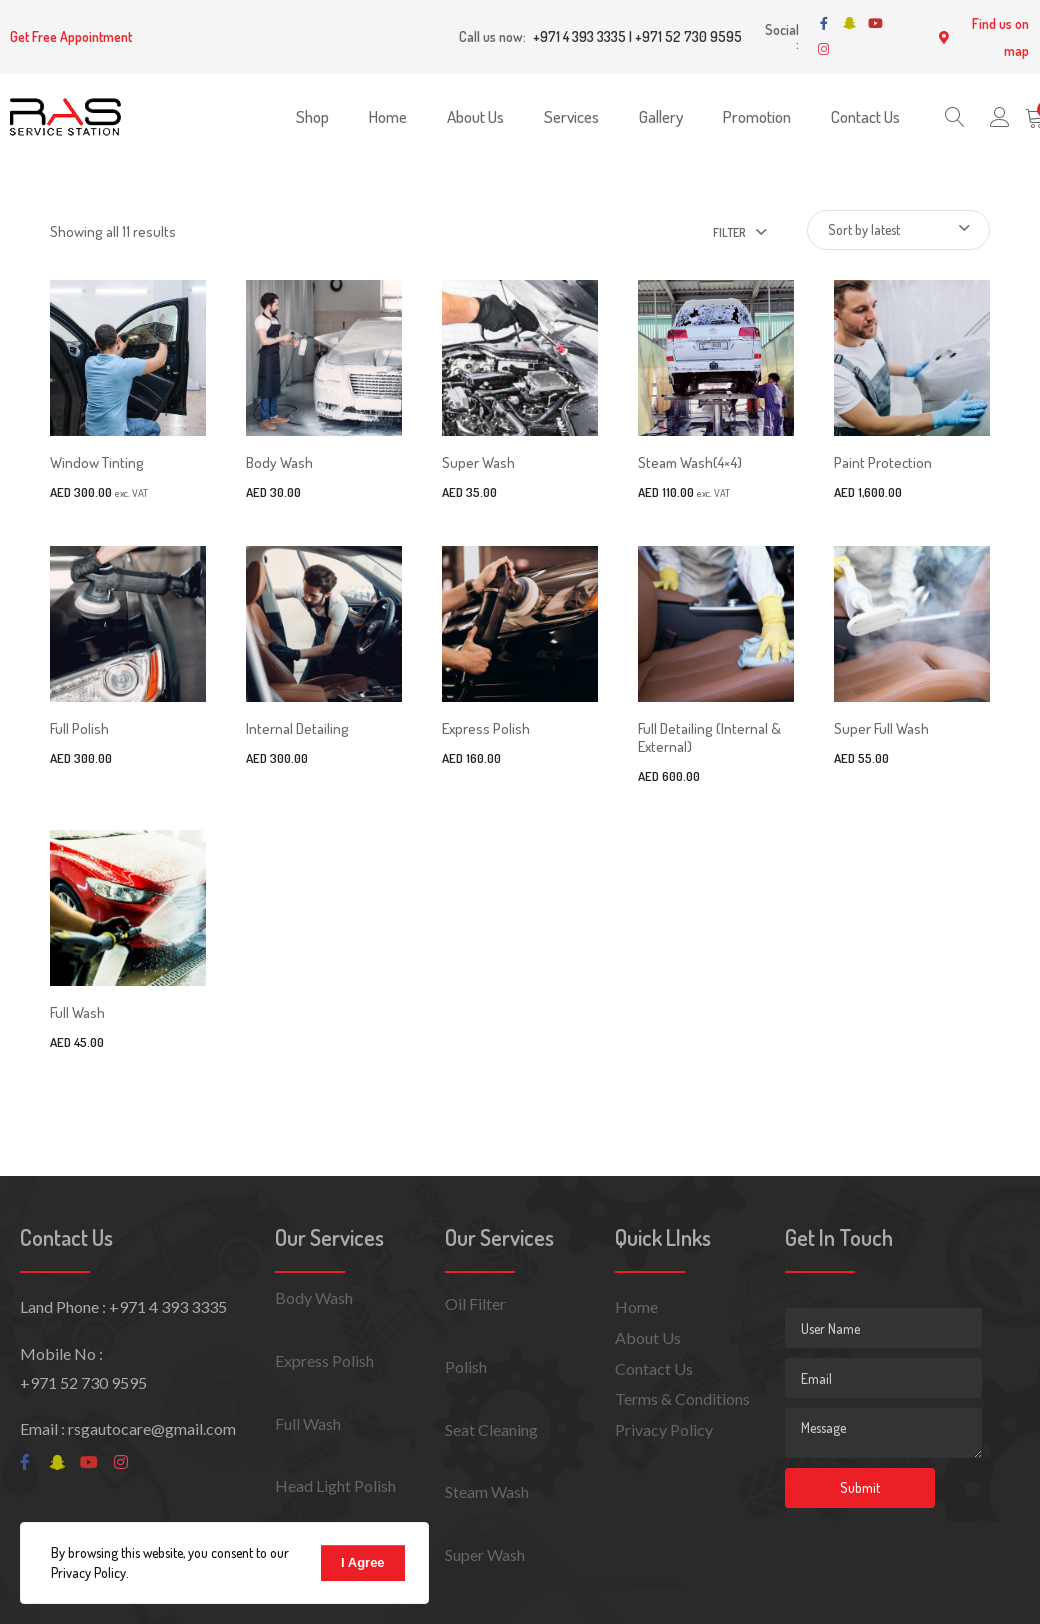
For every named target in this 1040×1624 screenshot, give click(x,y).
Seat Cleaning (491, 1429)
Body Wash (279, 462)
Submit (860, 1487)
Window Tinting (97, 462)
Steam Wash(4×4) (690, 462)
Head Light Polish (335, 1485)
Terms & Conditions (682, 1398)
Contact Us (865, 116)
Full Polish (79, 728)
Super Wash (478, 462)
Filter (729, 232)
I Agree (363, 1562)
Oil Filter (475, 1303)
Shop (312, 116)
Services (571, 116)
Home (388, 116)
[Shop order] (898, 230)
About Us (475, 116)
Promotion (757, 116)
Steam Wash (487, 1491)
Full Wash (77, 1012)
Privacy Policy (664, 1429)
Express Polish (486, 728)
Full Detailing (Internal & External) (709, 737)
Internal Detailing (297, 728)
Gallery (661, 116)
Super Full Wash (881, 728)
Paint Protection (883, 462)
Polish (466, 1366)
